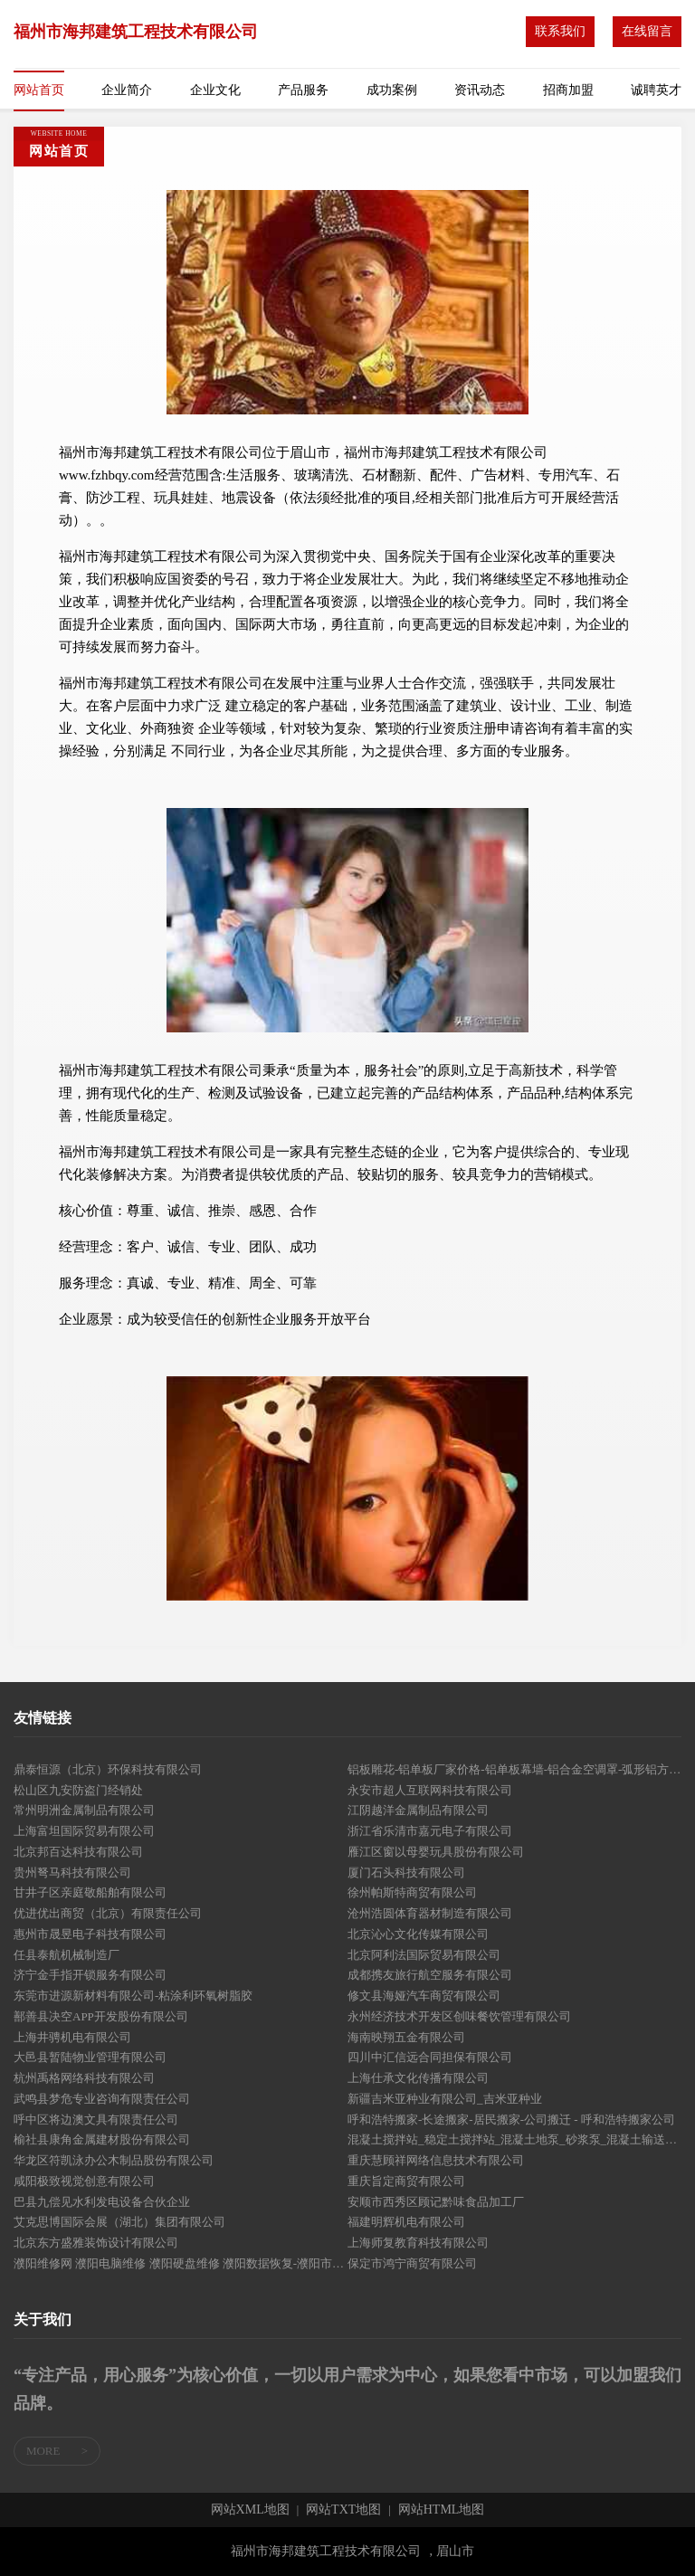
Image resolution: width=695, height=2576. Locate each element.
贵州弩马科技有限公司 (72, 1872)
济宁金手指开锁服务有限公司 (90, 1975)
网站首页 (39, 90)
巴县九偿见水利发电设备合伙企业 (102, 2202)
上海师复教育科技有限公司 (418, 2242)
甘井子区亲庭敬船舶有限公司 (90, 1892)
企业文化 (215, 90)
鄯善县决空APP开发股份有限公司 (101, 2016)
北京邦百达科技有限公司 (78, 1851)
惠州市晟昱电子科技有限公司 (90, 1934)
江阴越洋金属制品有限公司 (418, 1810)
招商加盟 (568, 90)
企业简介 (126, 90)
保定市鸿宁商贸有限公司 (412, 2263)
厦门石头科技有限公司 (406, 1872)
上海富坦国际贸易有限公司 (84, 1831)
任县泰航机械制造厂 (66, 1955)
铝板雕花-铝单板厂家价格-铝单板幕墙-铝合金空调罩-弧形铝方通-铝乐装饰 (514, 1769)
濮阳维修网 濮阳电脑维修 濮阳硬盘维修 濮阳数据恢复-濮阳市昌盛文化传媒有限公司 (181, 2263)
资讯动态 (479, 90)
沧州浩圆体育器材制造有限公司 (430, 1913)
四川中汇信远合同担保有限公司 (430, 2057)
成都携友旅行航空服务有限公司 (430, 1975)
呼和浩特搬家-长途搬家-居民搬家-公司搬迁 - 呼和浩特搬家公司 (511, 2119)
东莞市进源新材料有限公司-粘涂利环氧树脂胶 (133, 1995)
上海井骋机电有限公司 (72, 2037)
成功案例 (392, 90)
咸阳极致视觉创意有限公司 (84, 2181)
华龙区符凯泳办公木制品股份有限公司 (114, 2160)
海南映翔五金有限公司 (406, 2037)
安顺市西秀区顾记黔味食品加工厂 (436, 2202)
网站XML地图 (250, 2510)
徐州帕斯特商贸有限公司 (412, 1892)
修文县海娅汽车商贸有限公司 (424, 1995)
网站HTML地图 (441, 2510)
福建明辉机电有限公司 (406, 2222)
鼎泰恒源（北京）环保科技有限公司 (108, 1769)
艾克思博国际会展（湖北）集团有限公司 (119, 2222)
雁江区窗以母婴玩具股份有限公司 (436, 1851)
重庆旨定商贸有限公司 (406, 2181)
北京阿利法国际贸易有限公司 (424, 1955)
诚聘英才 (656, 90)
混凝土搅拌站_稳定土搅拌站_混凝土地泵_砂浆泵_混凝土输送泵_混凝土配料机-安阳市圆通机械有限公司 (514, 2139)
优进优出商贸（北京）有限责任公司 (108, 1913)
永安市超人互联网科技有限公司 (430, 1790)
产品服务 (303, 90)
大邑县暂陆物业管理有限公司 (90, 2057)
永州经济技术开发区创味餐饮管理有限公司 (459, 2016)
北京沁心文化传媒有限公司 (418, 1934)
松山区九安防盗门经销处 (78, 1790)
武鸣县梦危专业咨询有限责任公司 (102, 2098)
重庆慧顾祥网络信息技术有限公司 (436, 2160)
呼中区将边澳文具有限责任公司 (96, 2119)
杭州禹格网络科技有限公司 (84, 2078)
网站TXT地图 (343, 2510)
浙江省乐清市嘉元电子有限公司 (430, 1831)
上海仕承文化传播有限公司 (418, 2078)
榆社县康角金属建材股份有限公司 (102, 2139)
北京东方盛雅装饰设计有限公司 (96, 2242)
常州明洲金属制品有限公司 (84, 1810)
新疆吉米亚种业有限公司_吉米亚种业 (445, 2098)
